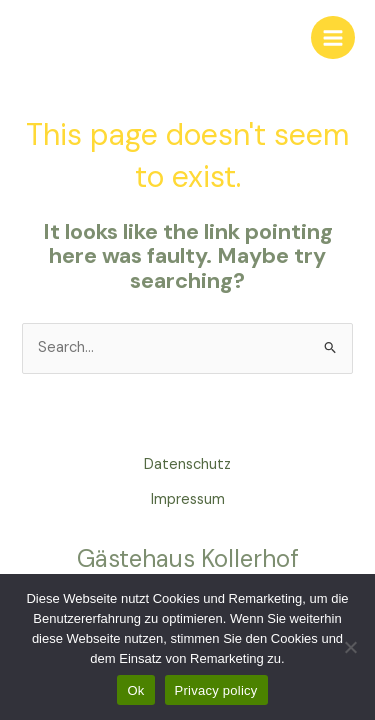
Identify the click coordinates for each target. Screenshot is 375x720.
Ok (135, 690)
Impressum (188, 499)
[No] (350, 647)
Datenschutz (187, 464)
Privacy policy (216, 690)
